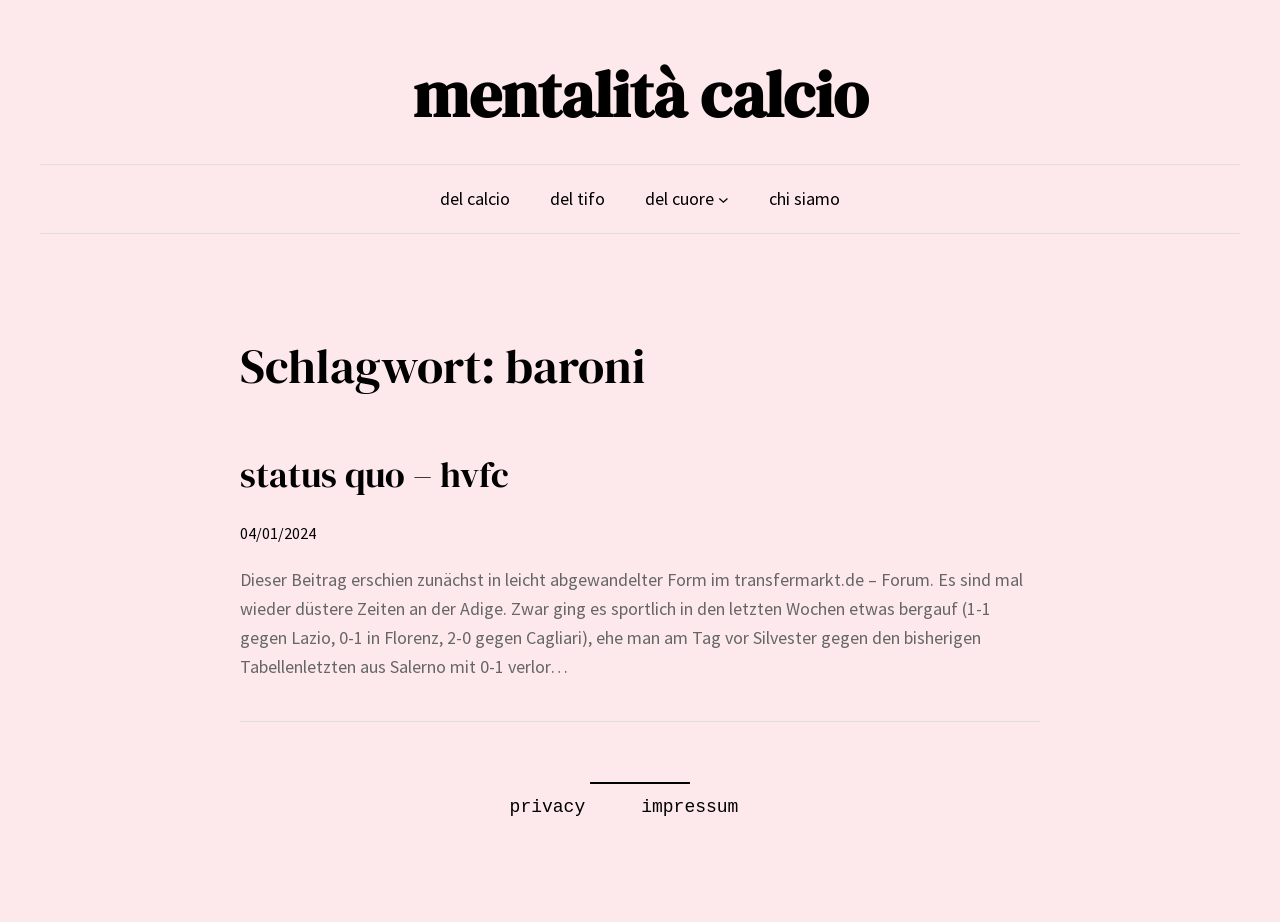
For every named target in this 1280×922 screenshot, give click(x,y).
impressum (689, 807)
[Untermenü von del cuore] (723, 199)
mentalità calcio (640, 94)
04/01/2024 (278, 533)
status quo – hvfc (374, 474)
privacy (548, 807)
